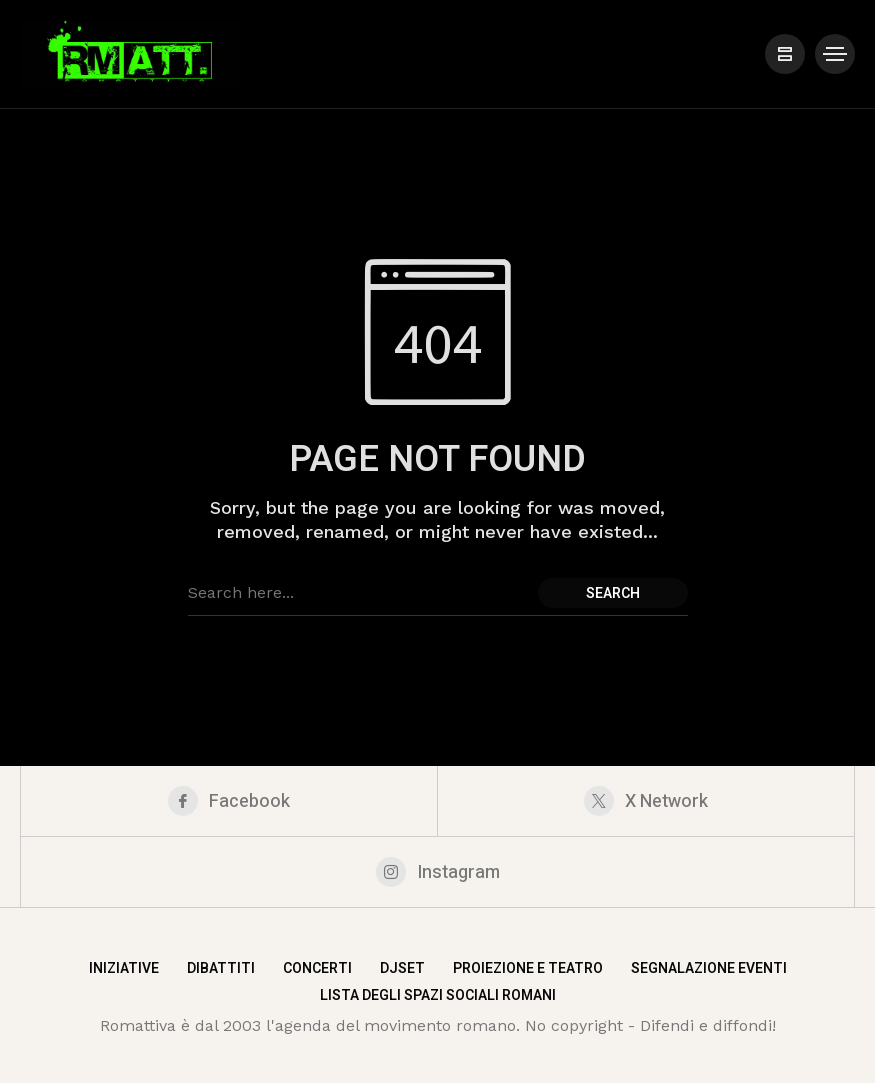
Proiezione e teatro (528, 968)
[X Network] (646, 801)
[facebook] (229, 801)
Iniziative (124, 968)
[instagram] (437, 872)
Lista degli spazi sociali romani (438, 995)
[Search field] (358, 593)
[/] (785, 54)
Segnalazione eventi (709, 968)
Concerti (317, 968)
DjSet (402, 968)
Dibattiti (221, 968)
